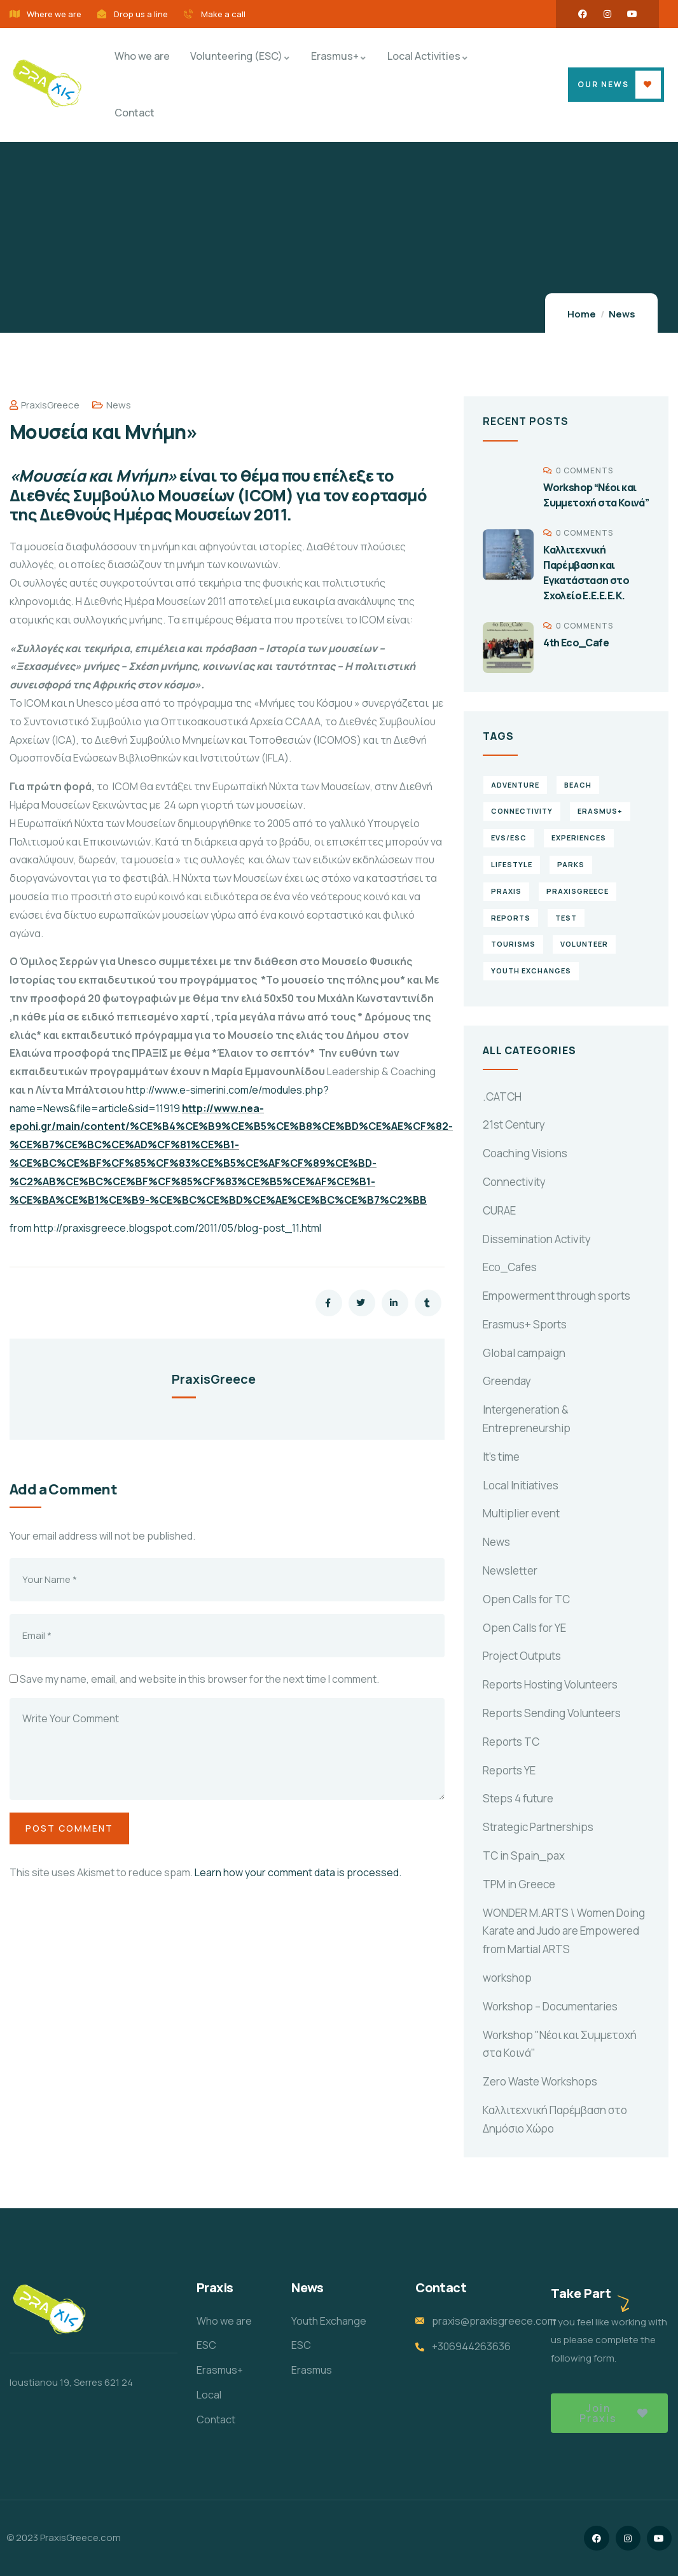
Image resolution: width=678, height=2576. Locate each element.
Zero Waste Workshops (540, 2081)
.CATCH (502, 1096)
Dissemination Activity (537, 1239)
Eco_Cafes (510, 1267)
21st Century (514, 1124)
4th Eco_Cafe (576, 643)
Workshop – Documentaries (550, 2006)
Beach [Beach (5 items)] (578, 785)
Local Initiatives (520, 1485)
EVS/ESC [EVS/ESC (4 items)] (509, 837)
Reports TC (511, 1741)
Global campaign (524, 1353)
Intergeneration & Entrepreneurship (527, 1418)
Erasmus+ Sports (525, 1324)
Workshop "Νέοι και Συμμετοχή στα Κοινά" (560, 2044)
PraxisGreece (45, 405)
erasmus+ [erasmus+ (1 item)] (600, 811)
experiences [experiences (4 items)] (578, 837)
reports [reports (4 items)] (510, 917)
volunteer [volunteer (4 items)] (584, 944)
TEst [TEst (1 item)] (566, 917)
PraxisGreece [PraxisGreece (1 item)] (577, 891)
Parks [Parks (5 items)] (571, 864)
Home (581, 314)
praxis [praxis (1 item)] (506, 891)
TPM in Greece (519, 1884)
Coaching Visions (525, 1153)
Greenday (507, 1381)
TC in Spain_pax (524, 1855)
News (622, 314)
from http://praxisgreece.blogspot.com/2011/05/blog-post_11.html (165, 1228)
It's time (501, 1456)
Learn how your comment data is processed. (298, 1872)
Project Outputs (522, 1655)
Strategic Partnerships (538, 1827)
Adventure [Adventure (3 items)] (515, 785)
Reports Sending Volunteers (552, 1713)
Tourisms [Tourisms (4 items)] (513, 944)
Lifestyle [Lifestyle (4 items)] (511, 864)
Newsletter (510, 1570)
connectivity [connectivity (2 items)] (522, 811)
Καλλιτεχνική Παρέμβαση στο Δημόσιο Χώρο (555, 2119)
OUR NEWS (603, 84)
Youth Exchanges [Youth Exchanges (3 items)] (531, 970)
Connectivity (514, 1181)
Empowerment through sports (556, 1295)
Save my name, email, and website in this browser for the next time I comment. (199, 1679)
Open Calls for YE (524, 1627)
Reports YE (509, 1770)
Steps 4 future (518, 1798)
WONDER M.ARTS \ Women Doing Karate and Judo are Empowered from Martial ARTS (564, 1931)
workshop (507, 1977)
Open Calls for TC (526, 1599)
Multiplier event (521, 1513)
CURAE (499, 1210)
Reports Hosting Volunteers (550, 1684)
